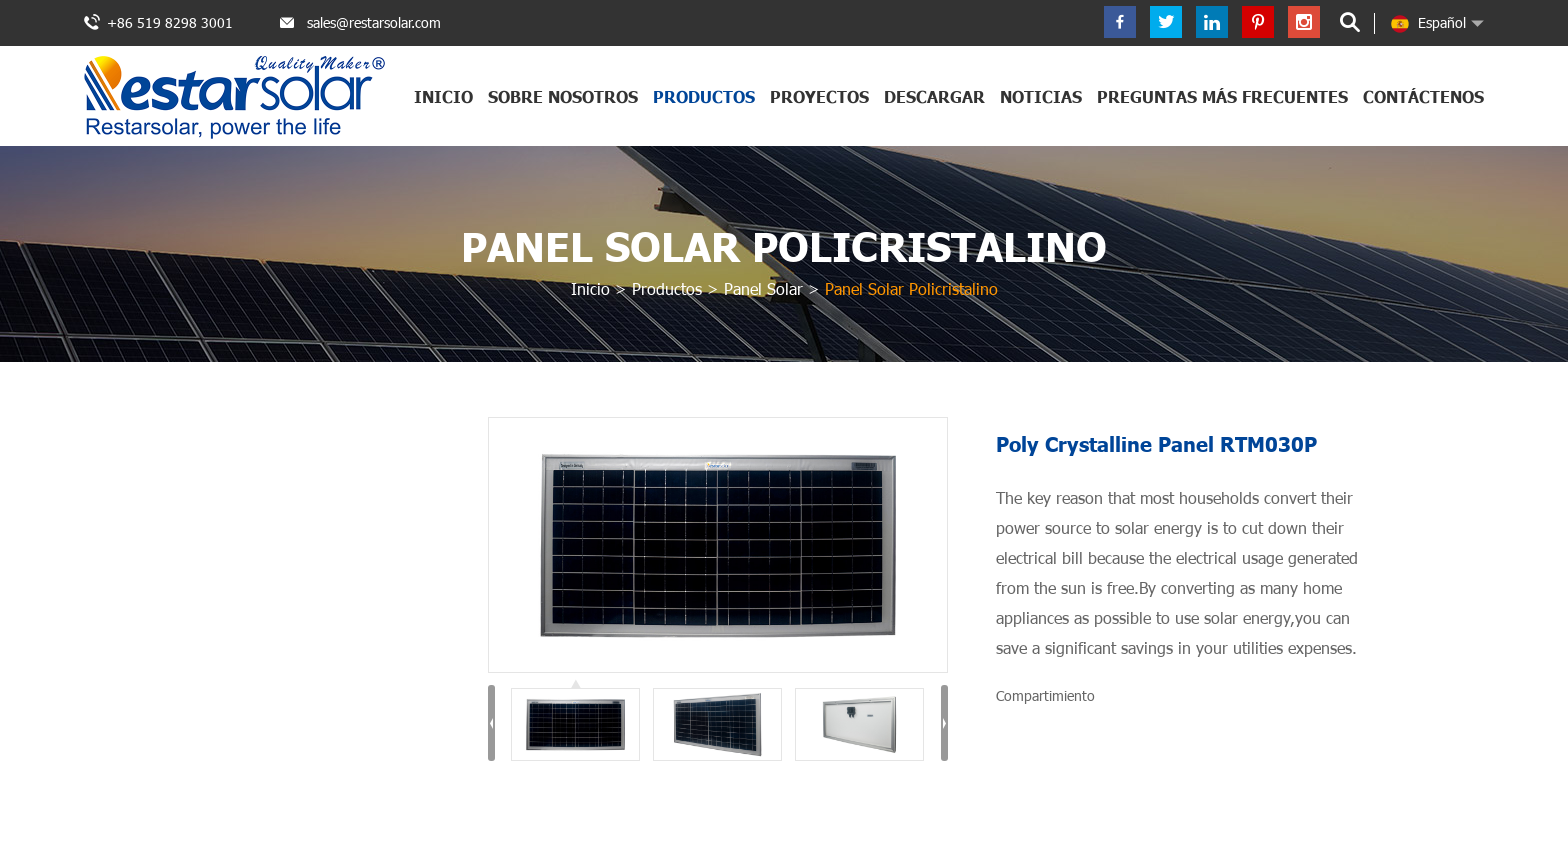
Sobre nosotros (563, 96)
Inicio (443, 96)
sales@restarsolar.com (374, 22)
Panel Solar (763, 288)
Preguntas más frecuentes (1222, 96)
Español (1428, 24)
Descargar (934, 96)
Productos (704, 96)
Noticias (1041, 96)
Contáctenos (1423, 96)
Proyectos (819, 96)
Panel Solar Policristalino (784, 246)
